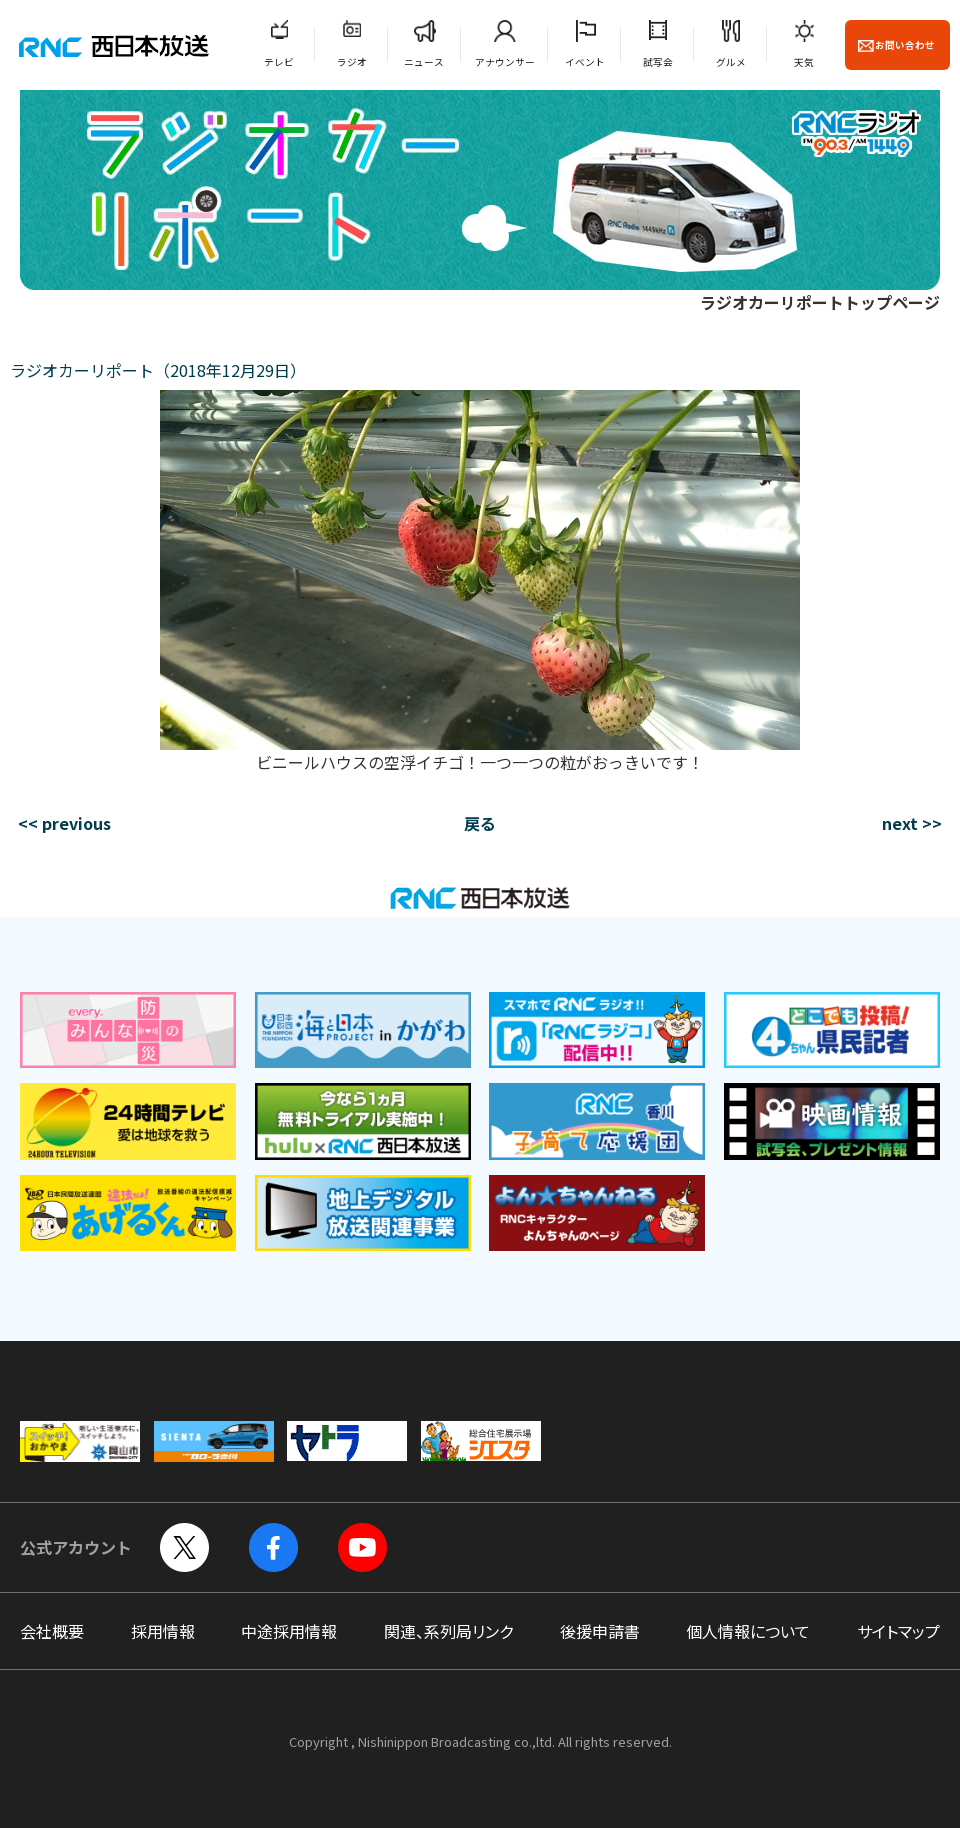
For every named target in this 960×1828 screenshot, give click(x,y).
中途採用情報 (289, 1631)
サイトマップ (898, 1631)
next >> (912, 823)
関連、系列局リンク (448, 1631)
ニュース (424, 62)
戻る (480, 823)
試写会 (658, 62)
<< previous (64, 823)
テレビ (279, 62)
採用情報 (163, 1631)
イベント (585, 62)
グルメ (731, 62)
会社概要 (52, 1631)
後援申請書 (600, 1631)
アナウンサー (505, 62)
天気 (804, 62)
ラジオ (352, 62)
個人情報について (748, 1631)
